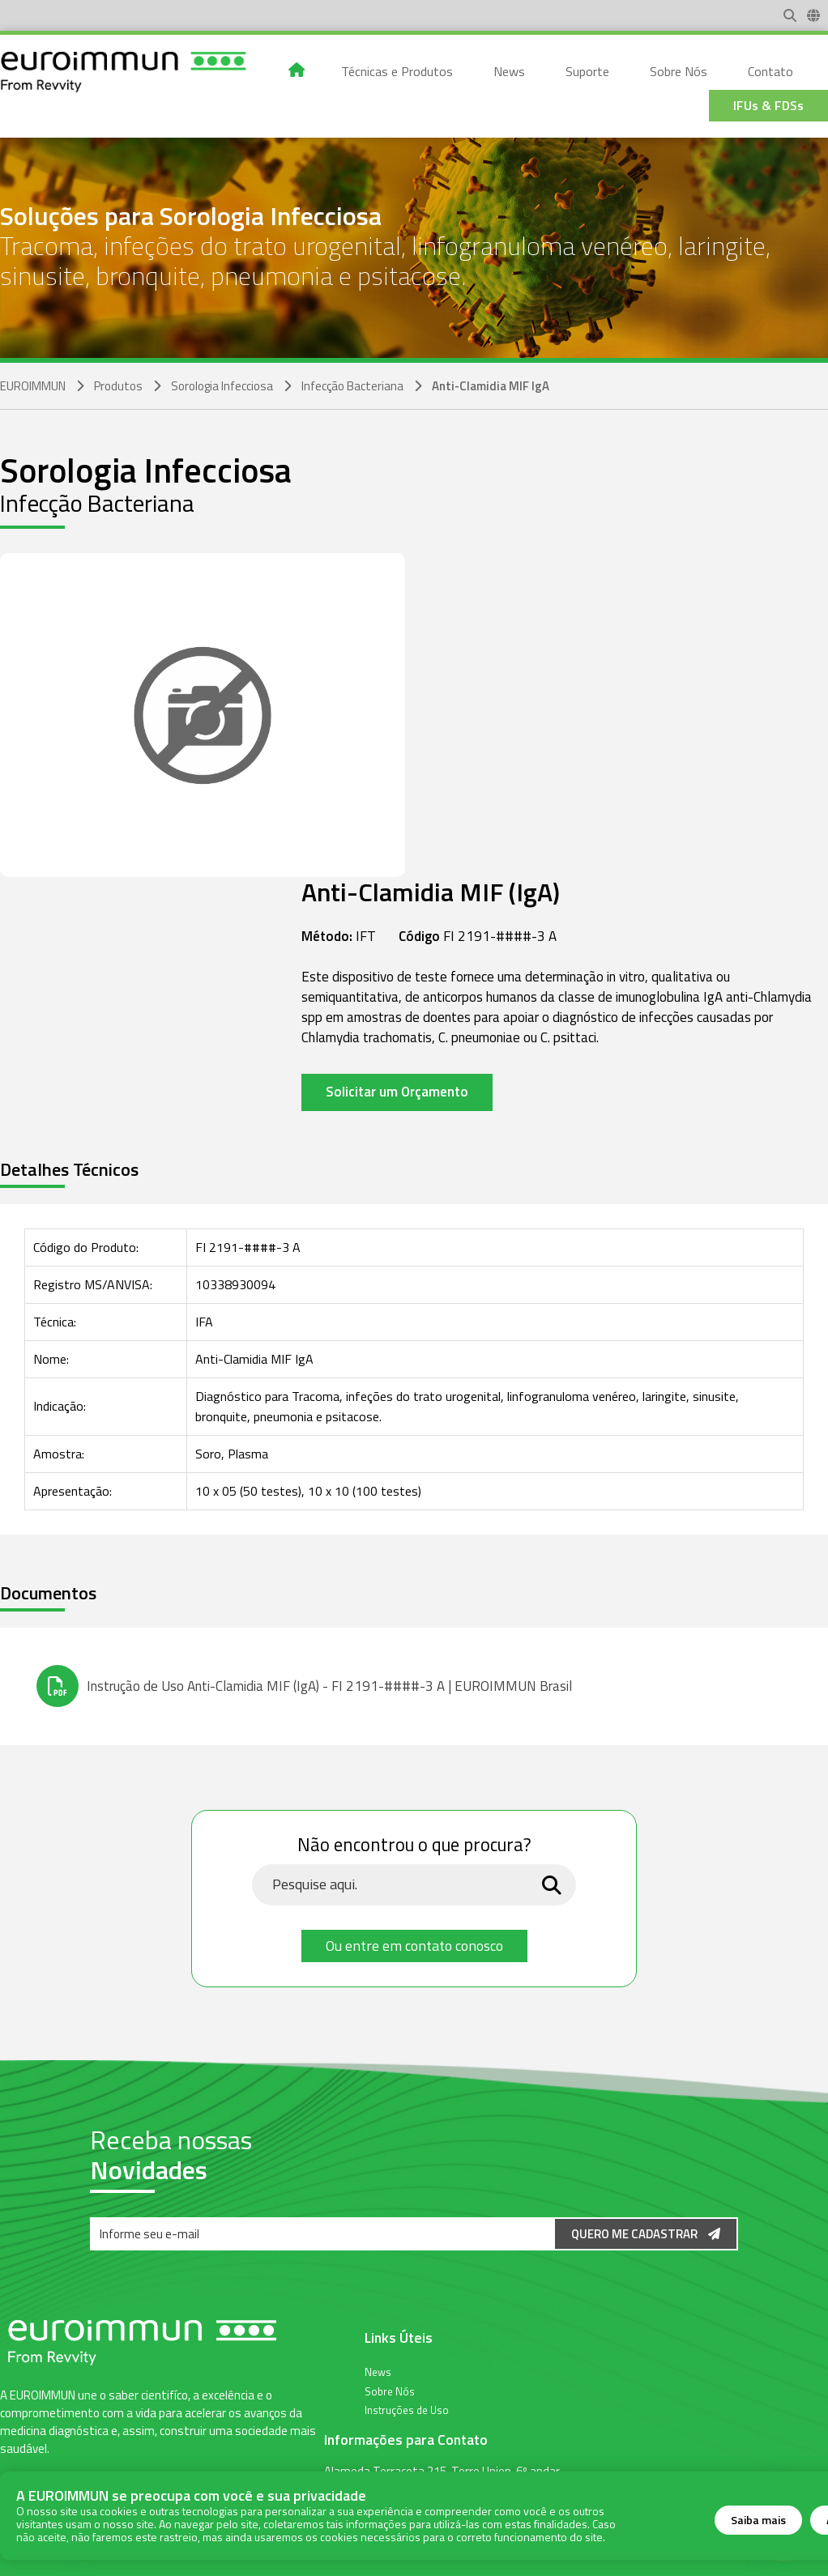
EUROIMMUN (33, 386)
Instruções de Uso (407, 2409)
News (378, 2371)
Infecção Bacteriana (352, 386)
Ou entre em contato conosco (414, 1945)
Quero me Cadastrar (645, 2234)
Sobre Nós (390, 2390)
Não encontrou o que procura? (414, 1845)
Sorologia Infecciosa (222, 386)
